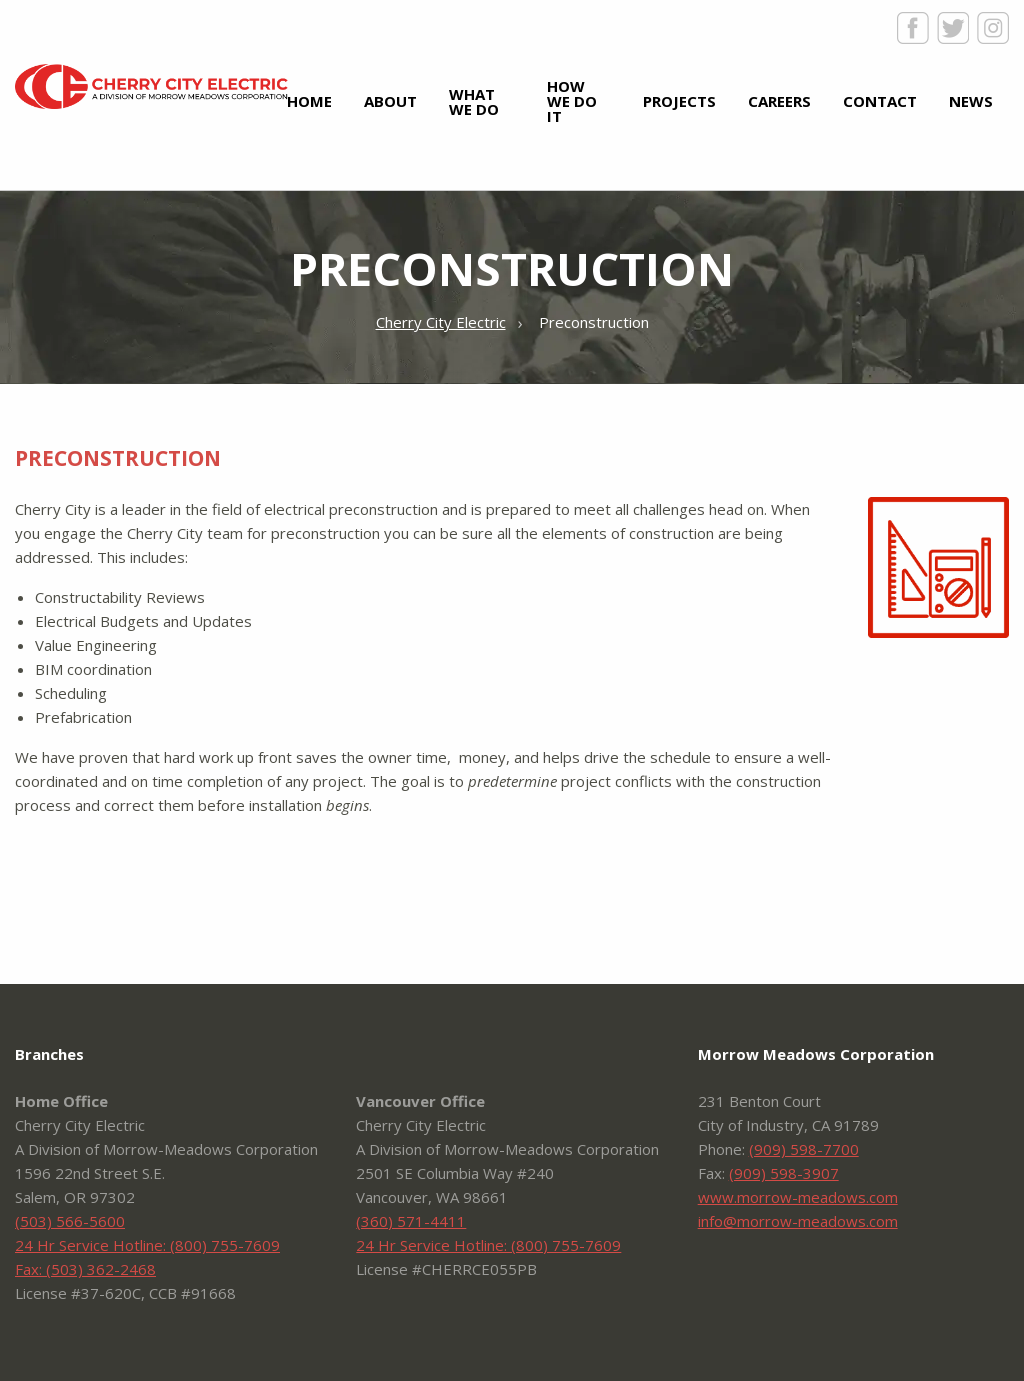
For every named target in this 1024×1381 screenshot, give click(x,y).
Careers (779, 101)
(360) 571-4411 (411, 1221)
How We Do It (572, 101)
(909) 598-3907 (784, 1173)
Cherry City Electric (151, 86)
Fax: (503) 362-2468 (85, 1269)
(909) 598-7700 (804, 1149)
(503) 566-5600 (70, 1221)
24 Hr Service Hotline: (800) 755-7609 (147, 1245)
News (971, 101)
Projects (679, 101)
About (390, 101)
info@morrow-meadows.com (798, 1221)
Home (309, 101)
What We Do (474, 101)
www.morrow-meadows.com (798, 1197)
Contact (880, 101)
